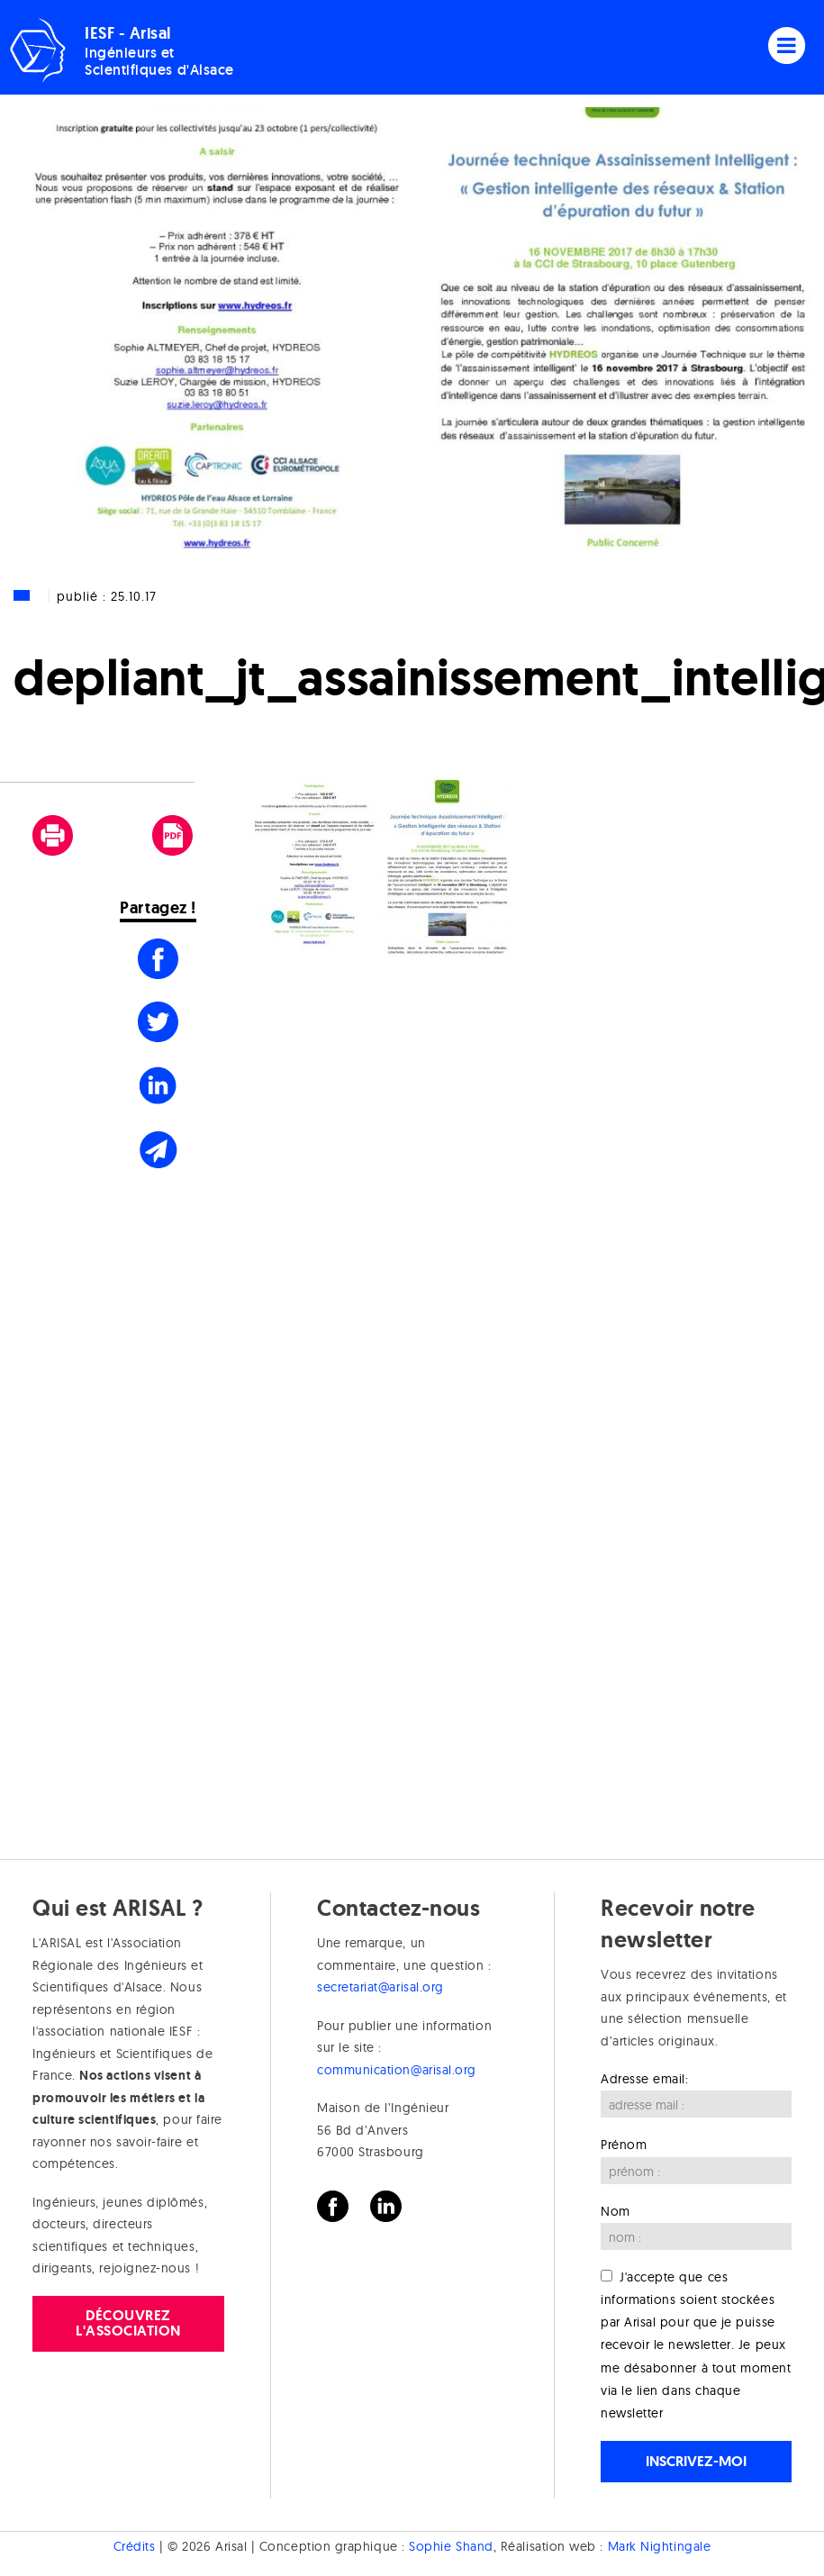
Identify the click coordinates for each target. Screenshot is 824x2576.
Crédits (134, 2546)
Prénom (624, 2144)
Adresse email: (645, 2079)
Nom (615, 2211)
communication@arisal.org (396, 2070)
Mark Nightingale (659, 2546)
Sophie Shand (451, 2546)
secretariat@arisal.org (380, 1987)
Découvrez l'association (128, 2322)
